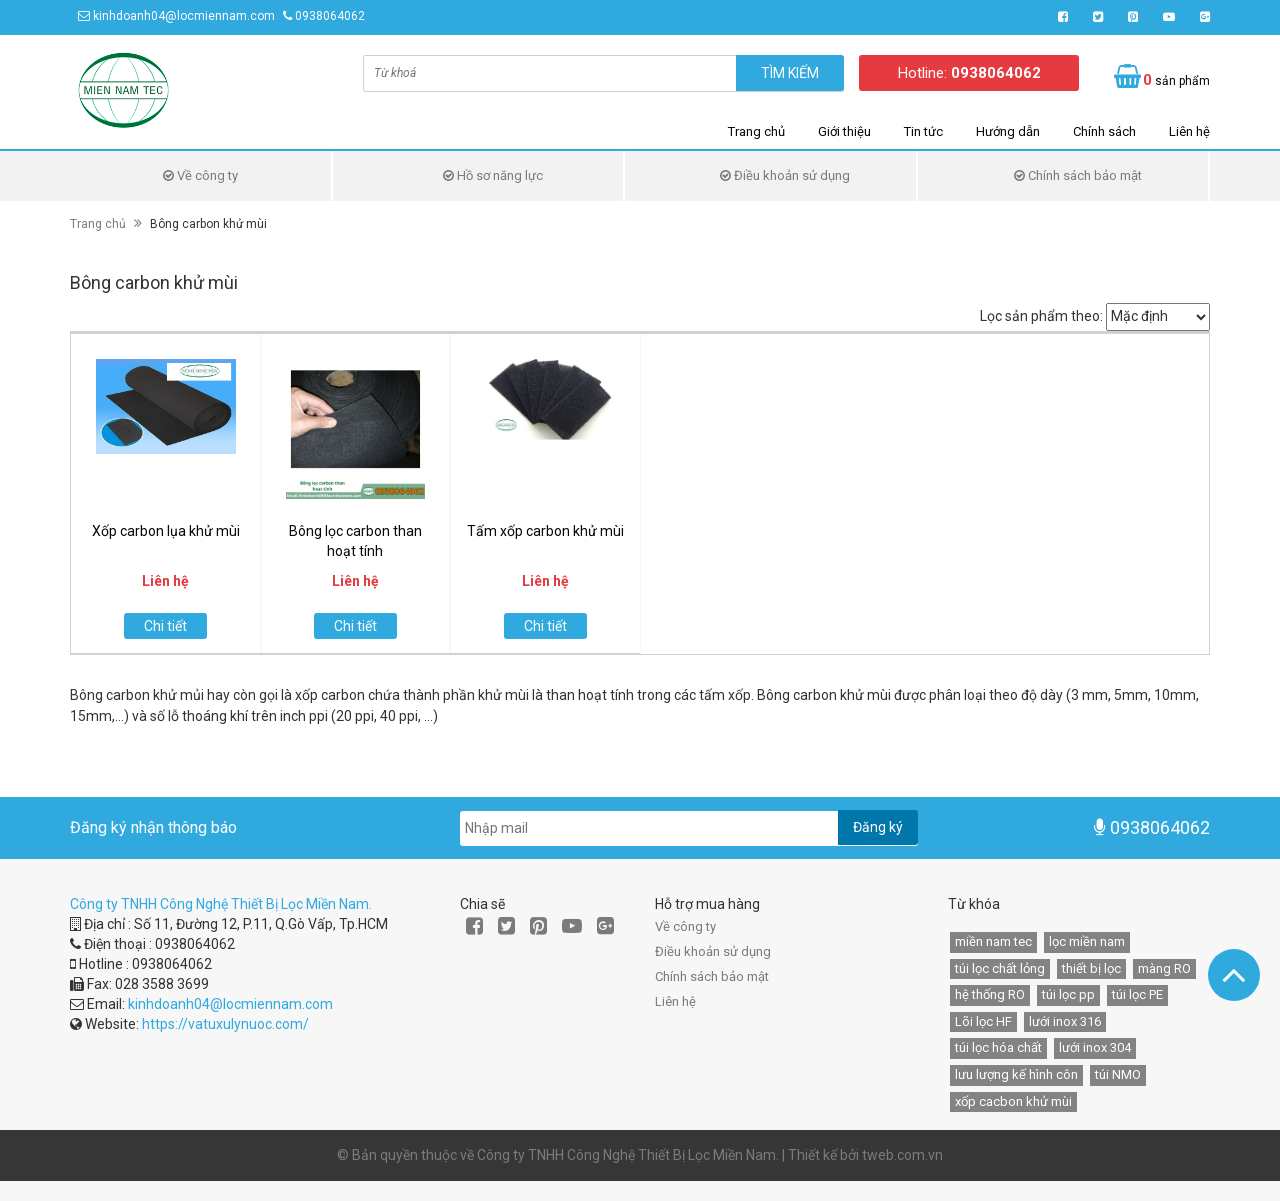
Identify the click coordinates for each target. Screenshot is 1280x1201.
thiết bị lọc (1091, 968)
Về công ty (200, 175)
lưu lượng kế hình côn (1016, 1074)
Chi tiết (165, 626)
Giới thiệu (844, 131)
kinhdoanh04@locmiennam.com (184, 16)
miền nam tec (993, 941)
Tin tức (923, 131)
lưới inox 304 (1095, 1047)
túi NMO (1118, 1074)
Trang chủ (756, 131)
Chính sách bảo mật (1078, 175)
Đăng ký (878, 827)
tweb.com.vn (902, 1155)
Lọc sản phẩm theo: (1041, 316)
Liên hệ (1189, 131)
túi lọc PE (1137, 994)
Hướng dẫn (1008, 131)
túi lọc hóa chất (998, 1047)
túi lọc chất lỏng (1000, 968)
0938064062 (330, 16)
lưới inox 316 (1065, 1021)
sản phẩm (1176, 80)
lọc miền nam (1087, 941)
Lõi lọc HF (983, 1021)
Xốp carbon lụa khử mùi (166, 531)
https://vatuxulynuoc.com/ (225, 1024)
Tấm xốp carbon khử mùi (545, 531)
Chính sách (1104, 131)
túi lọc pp (1068, 994)
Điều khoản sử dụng (785, 175)
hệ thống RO (990, 994)
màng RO (1164, 968)
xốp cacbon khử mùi (1013, 1101)
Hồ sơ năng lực (493, 175)
